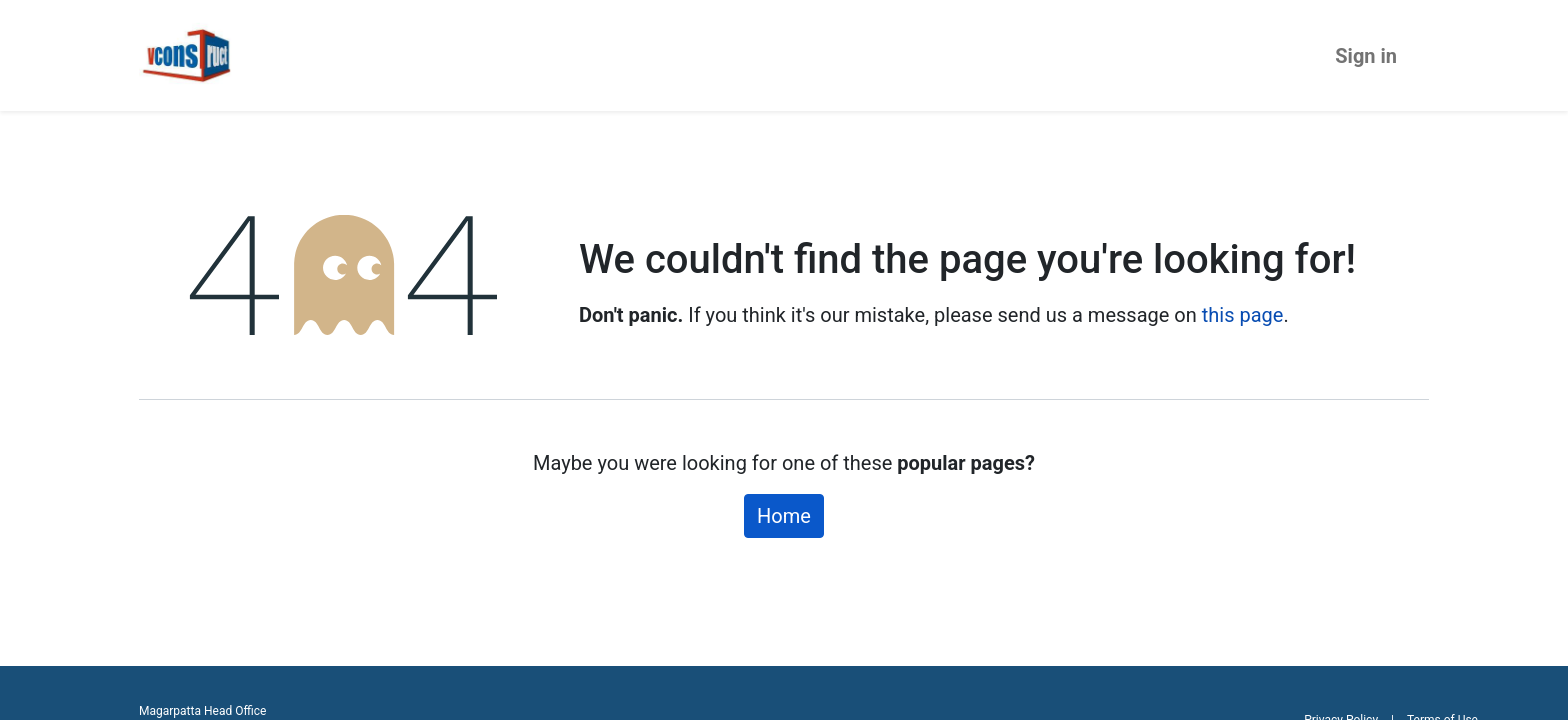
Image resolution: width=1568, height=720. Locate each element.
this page (1243, 315)
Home (784, 516)
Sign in (1366, 56)
